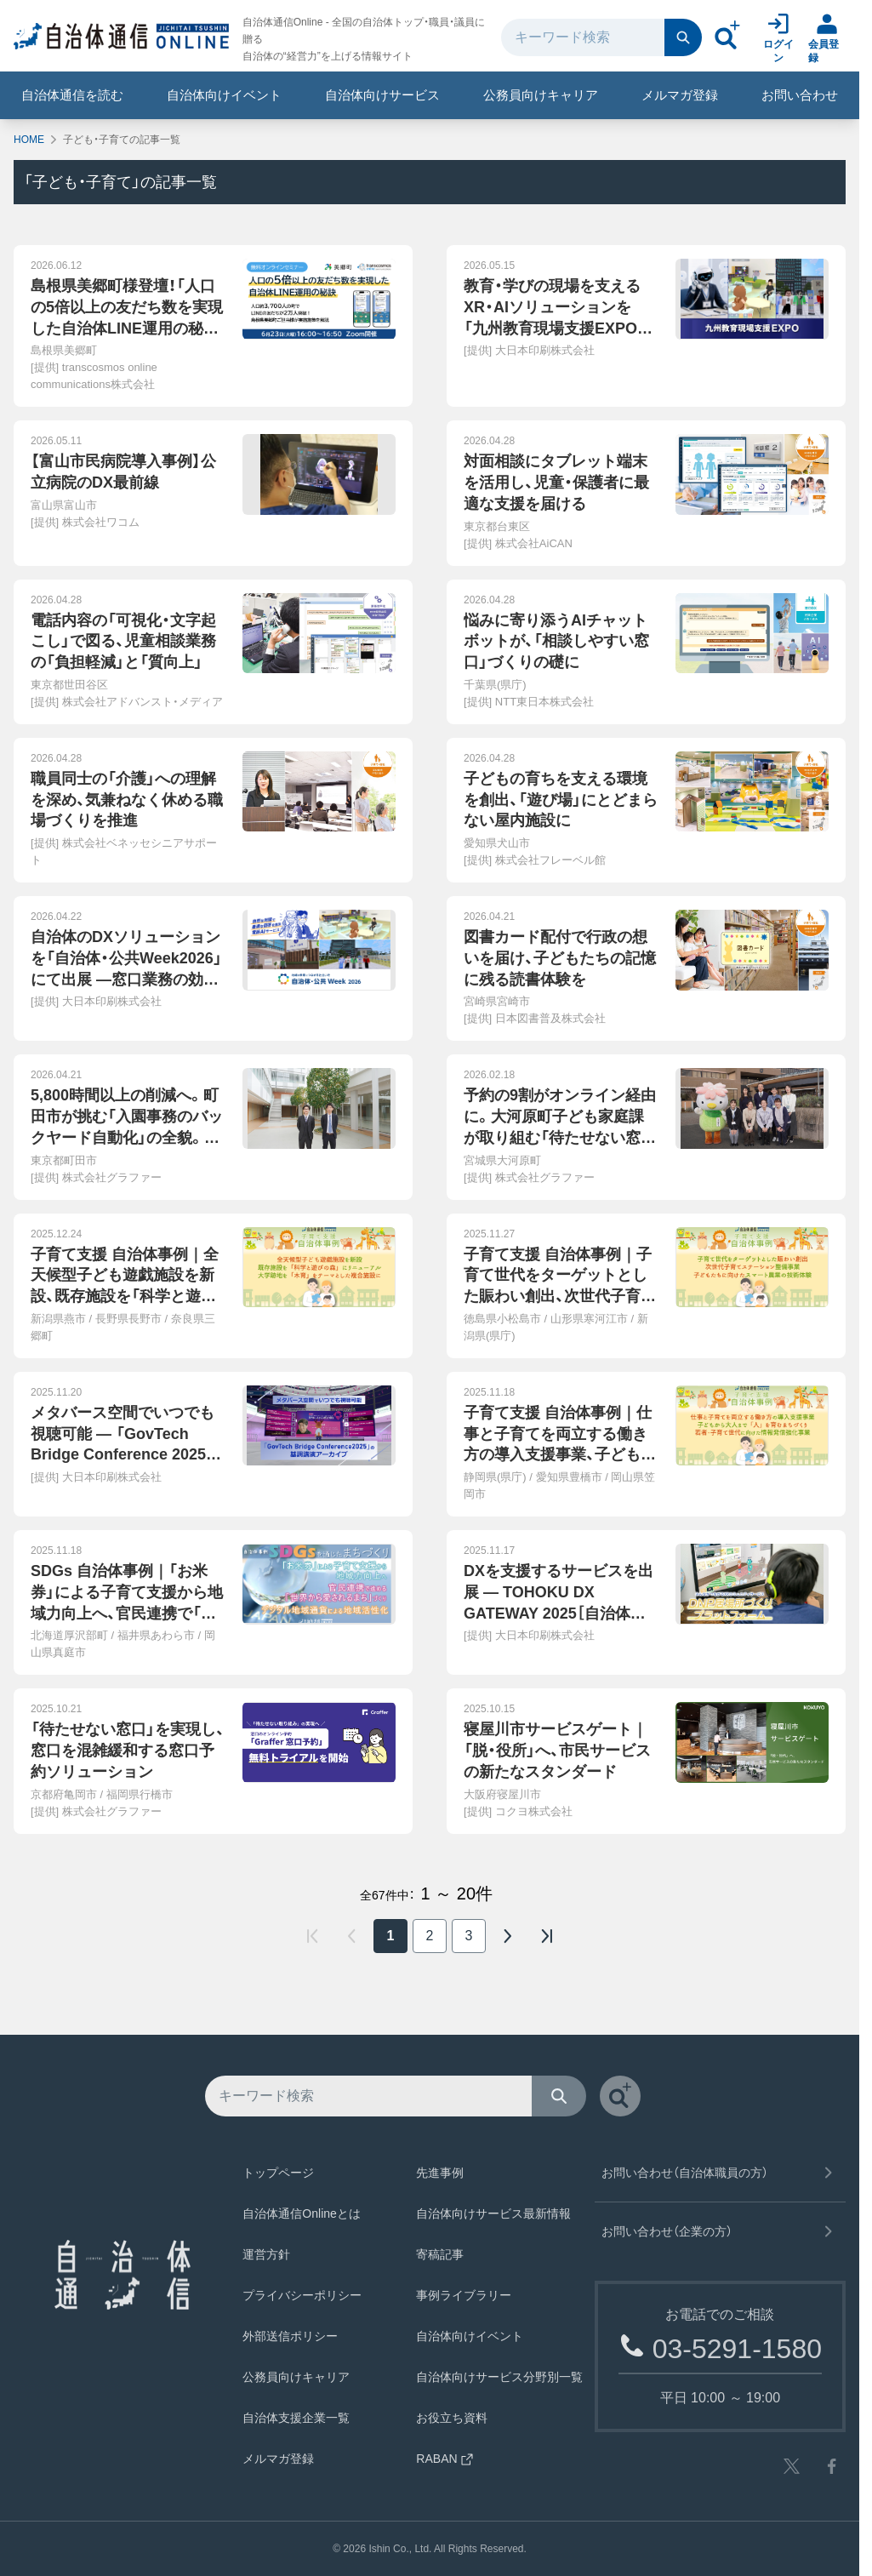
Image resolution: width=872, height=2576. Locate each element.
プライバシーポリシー (302, 2295)
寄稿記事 (440, 2254)
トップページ (278, 2172)
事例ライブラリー (463, 2295)
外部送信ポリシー (290, 2336)
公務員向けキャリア (540, 95)
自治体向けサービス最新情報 (493, 2213)
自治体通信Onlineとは (301, 2213)
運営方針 (266, 2254)
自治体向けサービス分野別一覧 (499, 2377)
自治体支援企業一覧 (296, 2418)
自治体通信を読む (72, 95)
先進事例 (440, 2172)
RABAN (445, 2458)
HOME (29, 140)
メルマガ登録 (679, 95)
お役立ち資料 (451, 2418)
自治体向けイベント (224, 95)
